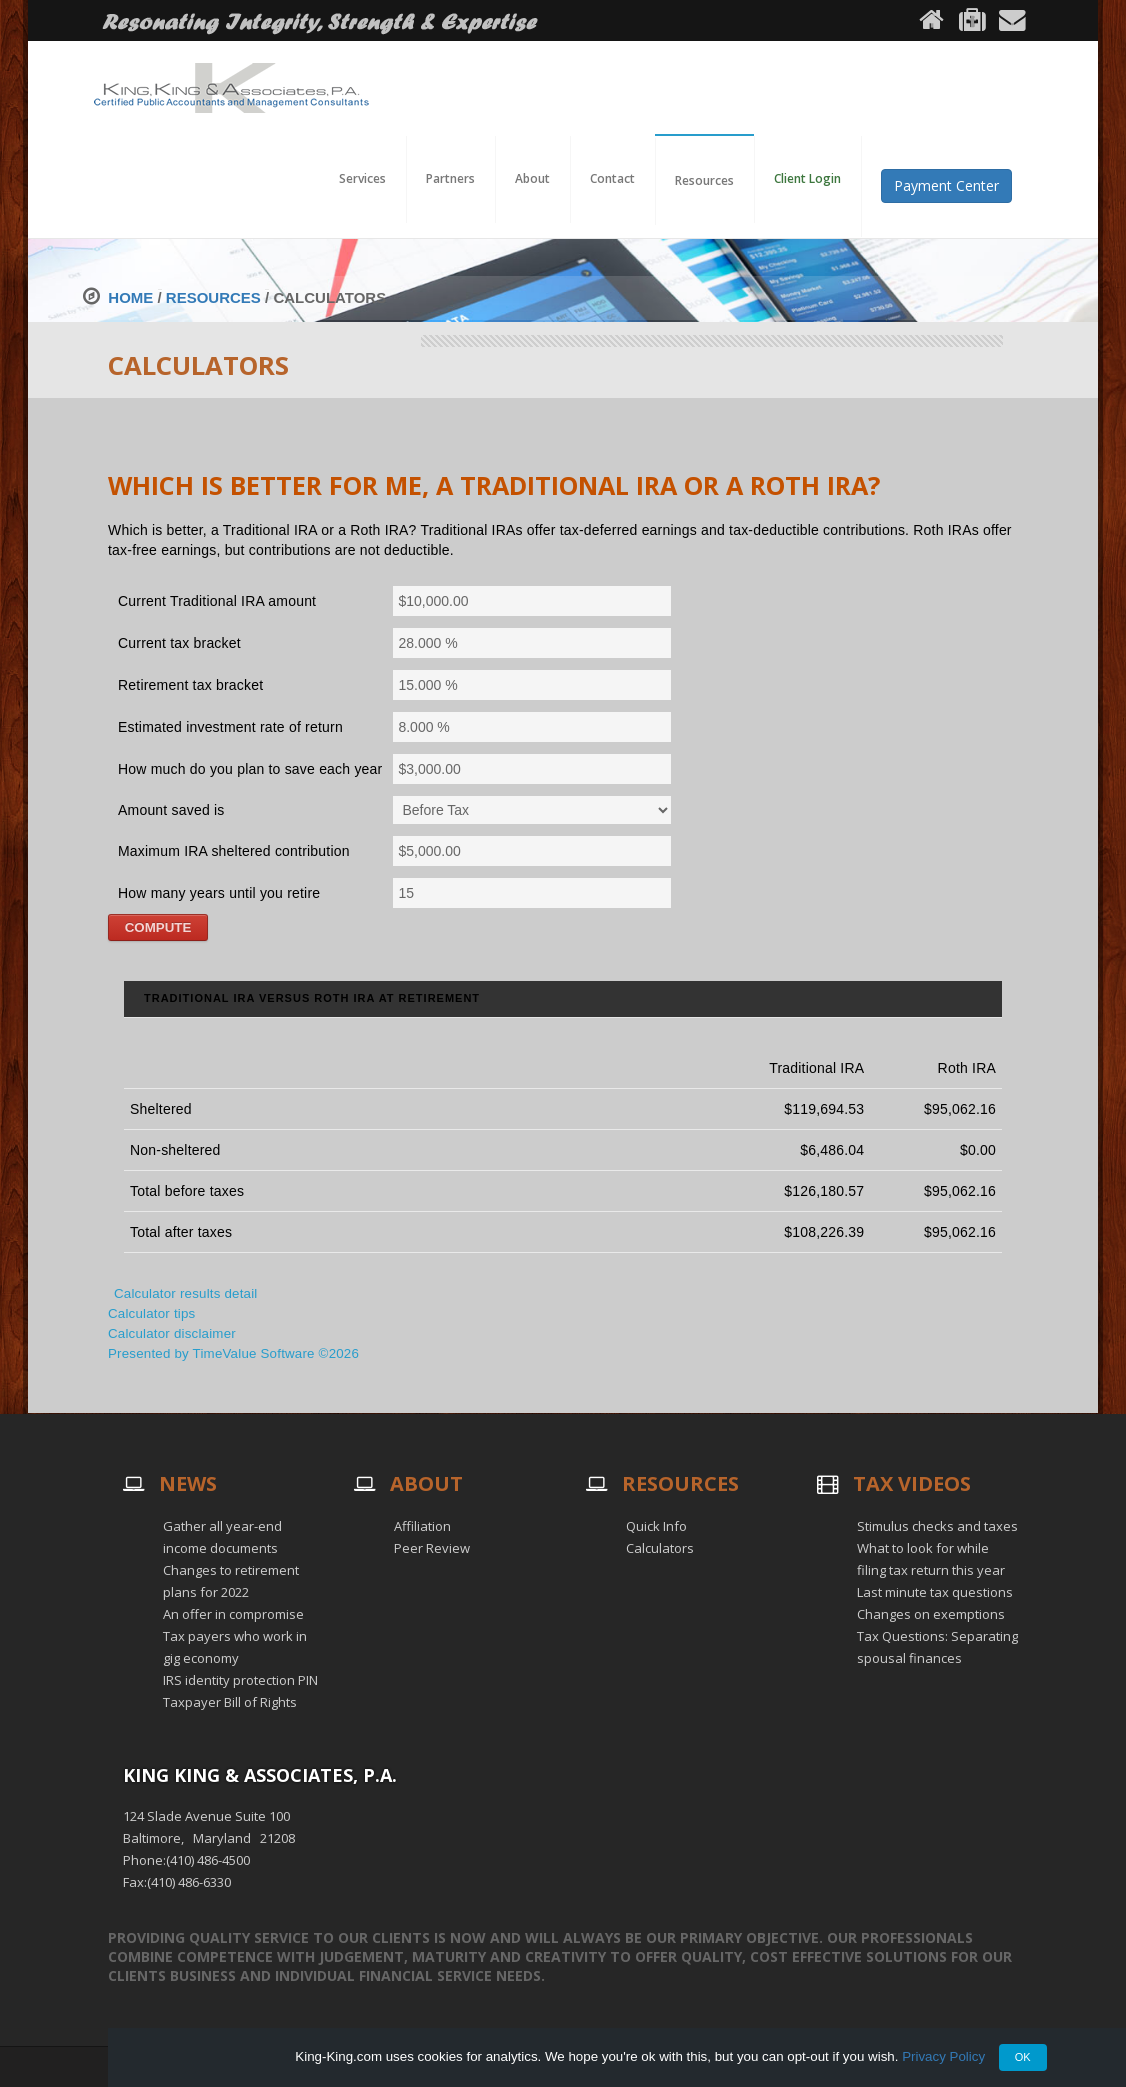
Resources (213, 297)
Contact (612, 178)
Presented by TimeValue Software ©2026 (233, 1353)
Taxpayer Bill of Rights (230, 1702)
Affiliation (422, 1526)
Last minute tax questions (935, 1592)
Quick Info (656, 1526)
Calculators (660, 1548)
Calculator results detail (186, 1293)
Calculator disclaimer (172, 1333)
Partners (450, 178)
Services (362, 178)
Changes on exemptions (931, 1614)
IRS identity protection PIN (240, 1680)
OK (1023, 2057)
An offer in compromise (233, 1614)
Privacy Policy (943, 2056)
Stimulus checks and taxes (937, 1526)
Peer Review (432, 1548)
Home (130, 297)
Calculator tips (151, 1313)
